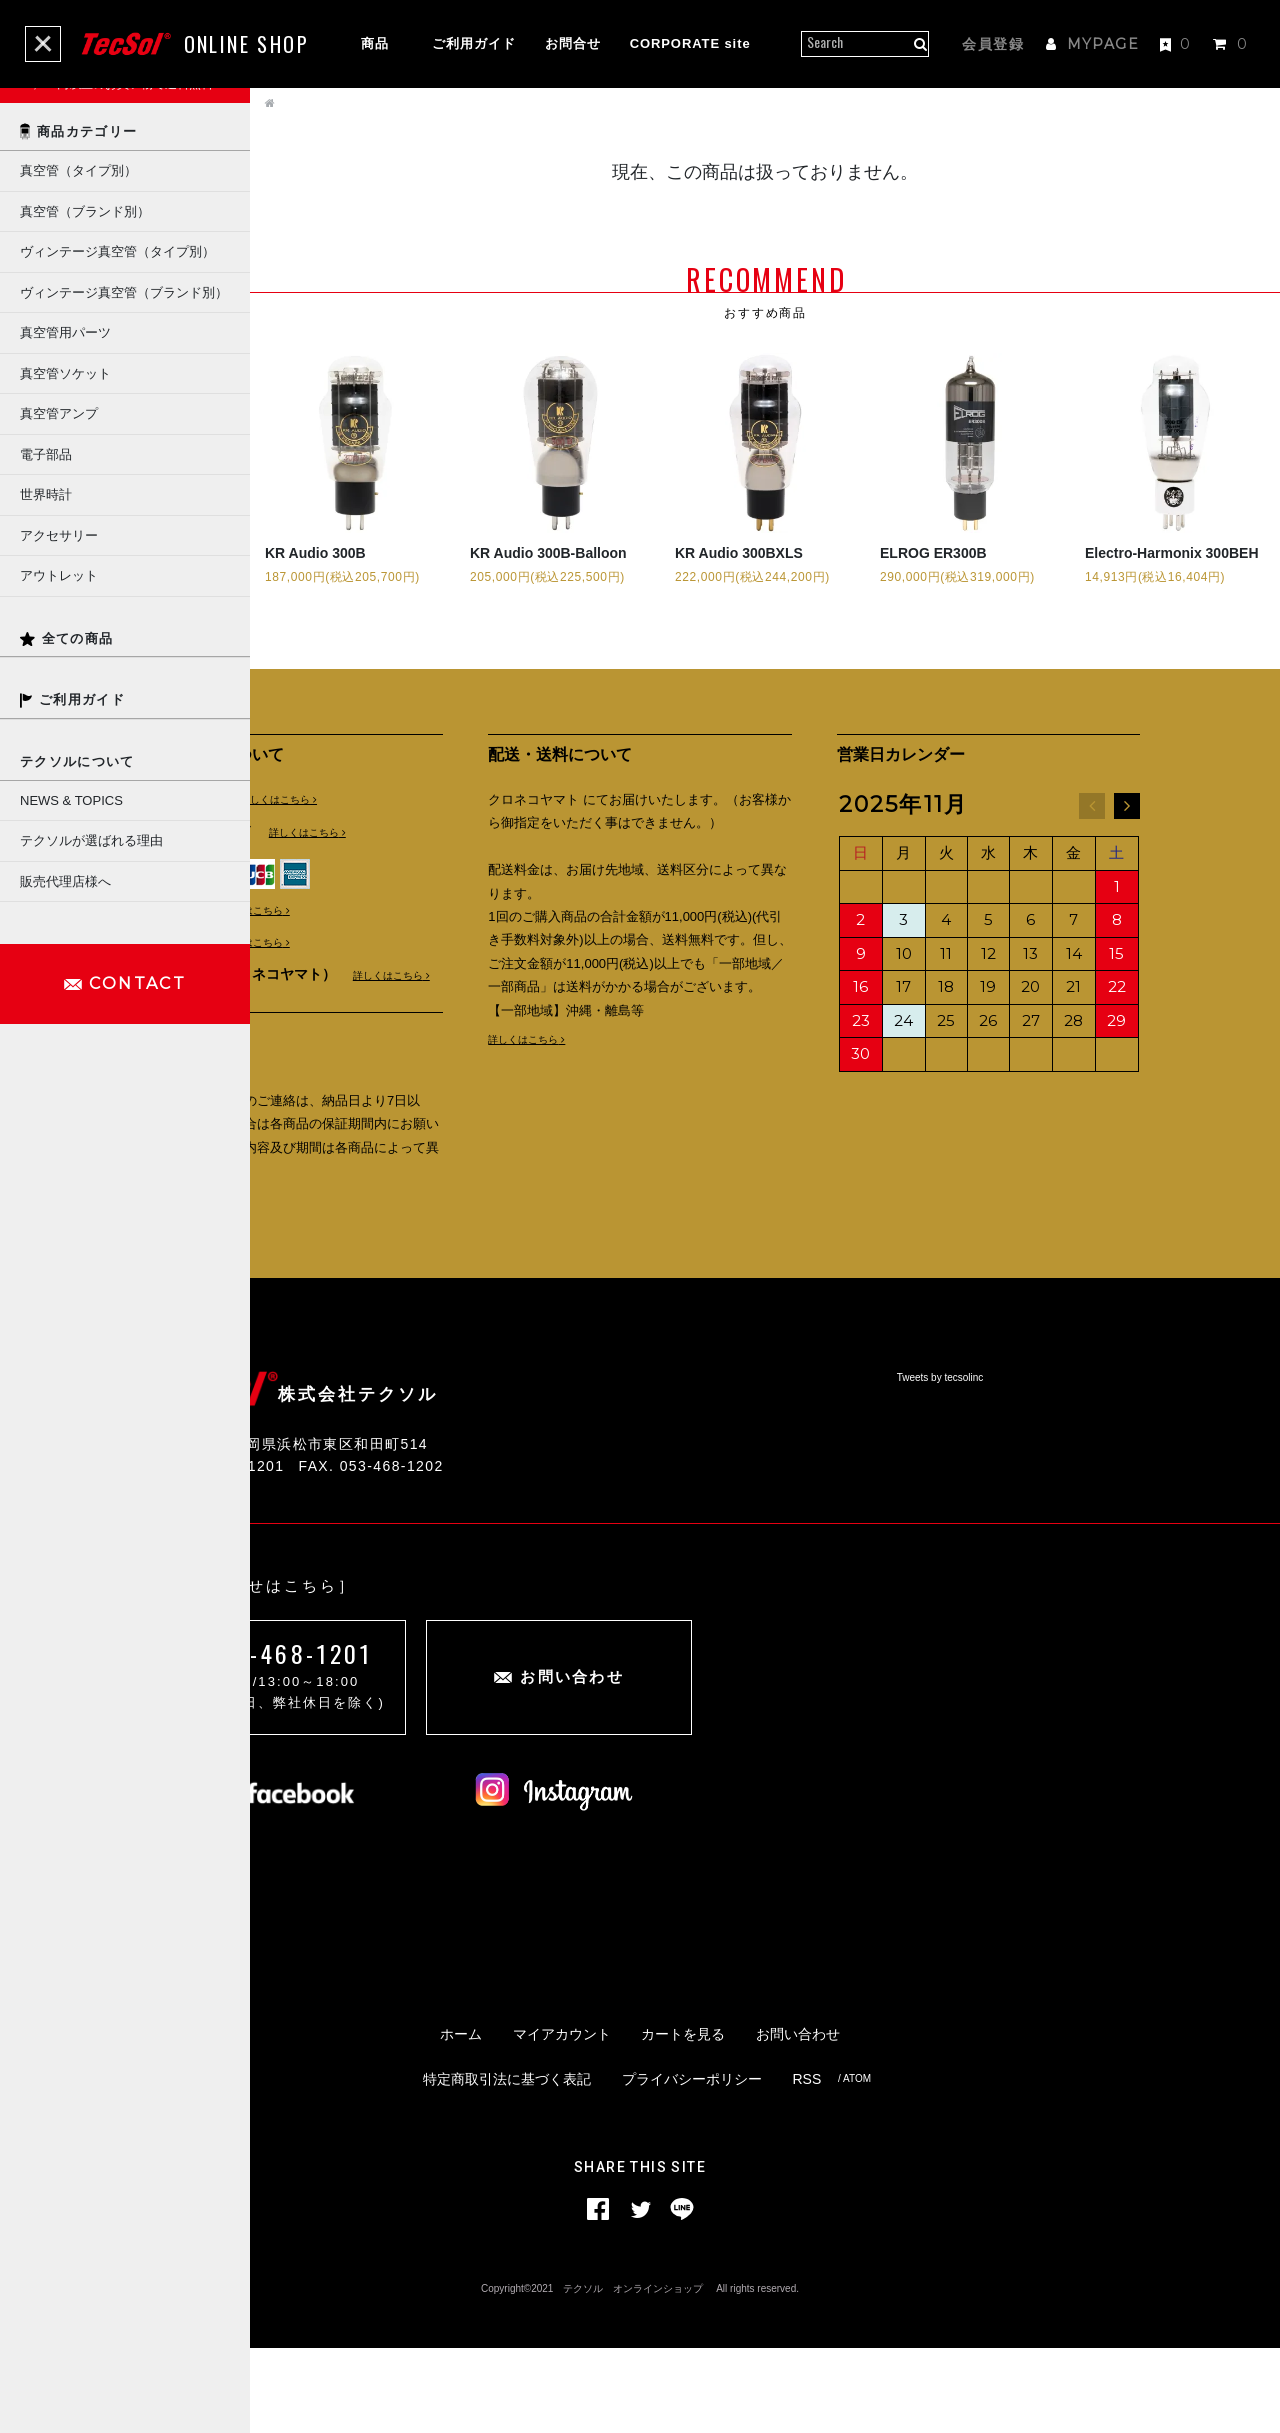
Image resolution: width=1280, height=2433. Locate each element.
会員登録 (993, 44)
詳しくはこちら (275, 801)
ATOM (857, 2163)
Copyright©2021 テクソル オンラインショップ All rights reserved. (640, 2373)
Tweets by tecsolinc (940, 1393)
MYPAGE (1092, 44)
